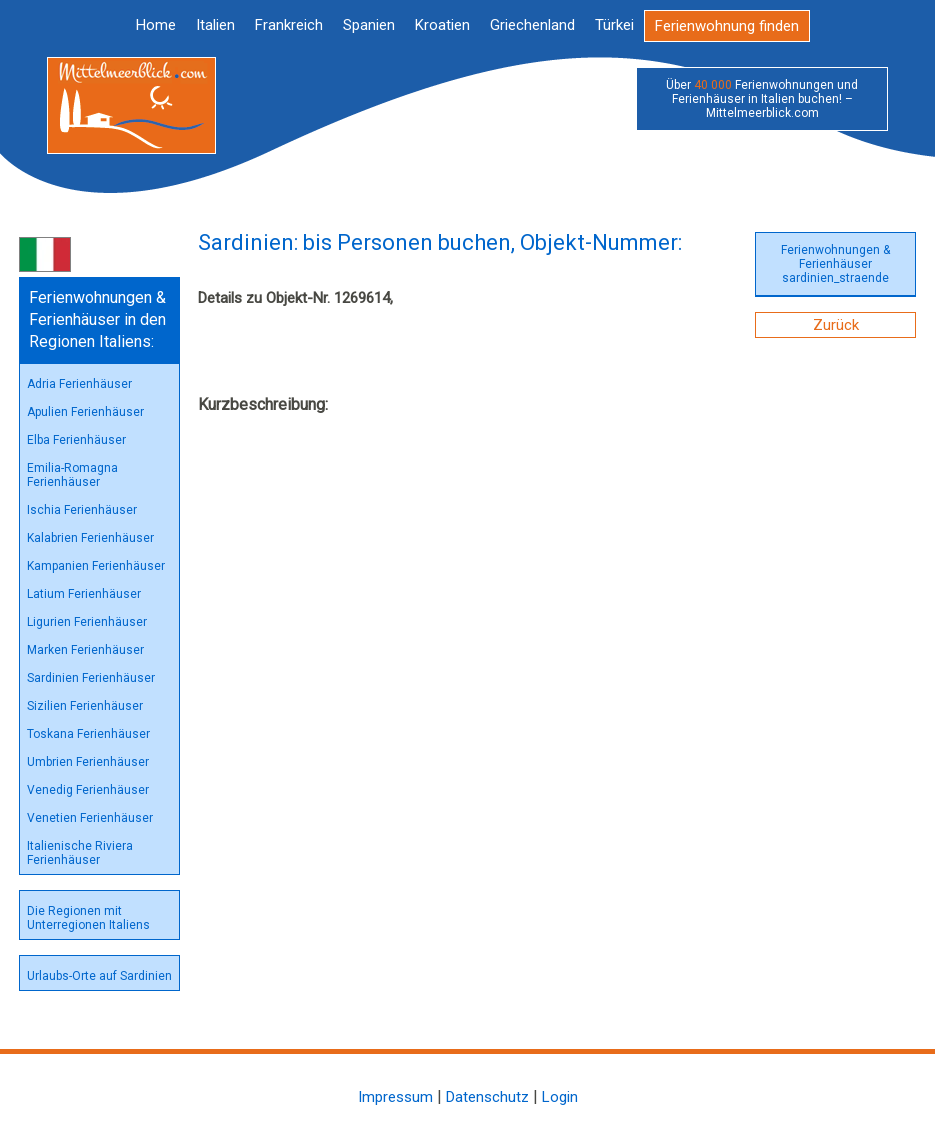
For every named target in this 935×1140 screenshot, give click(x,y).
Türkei (614, 25)
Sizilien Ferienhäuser (85, 706)
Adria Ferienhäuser (79, 384)
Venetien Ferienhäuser (90, 818)
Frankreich (289, 25)
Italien (215, 25)
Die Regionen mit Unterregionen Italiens (88, 918)
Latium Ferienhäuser (84, 594)
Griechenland (532, 25)
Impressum (395, 1097)
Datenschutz (487, 1097)
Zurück (836, 325)
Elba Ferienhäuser (76, 440)
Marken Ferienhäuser (85, 650)
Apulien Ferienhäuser (85, 412)
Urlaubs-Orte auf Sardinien (99, 976)
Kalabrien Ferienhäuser (90, 538)
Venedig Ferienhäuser (88, 790)
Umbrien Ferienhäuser (88, 762)
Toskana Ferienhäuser (88, 734)
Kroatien (442, 25)
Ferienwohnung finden (727, 26)
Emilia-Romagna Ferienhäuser (72, 475)
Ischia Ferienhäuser (82, 510)
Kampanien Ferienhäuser (96, 566)
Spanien (369, 25)
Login (560, 1097)
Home (156, 25)
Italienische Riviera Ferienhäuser (80, 853)
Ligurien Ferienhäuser (87, 622)
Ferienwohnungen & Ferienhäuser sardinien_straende (835, 264)
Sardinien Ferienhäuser (91, 678)
